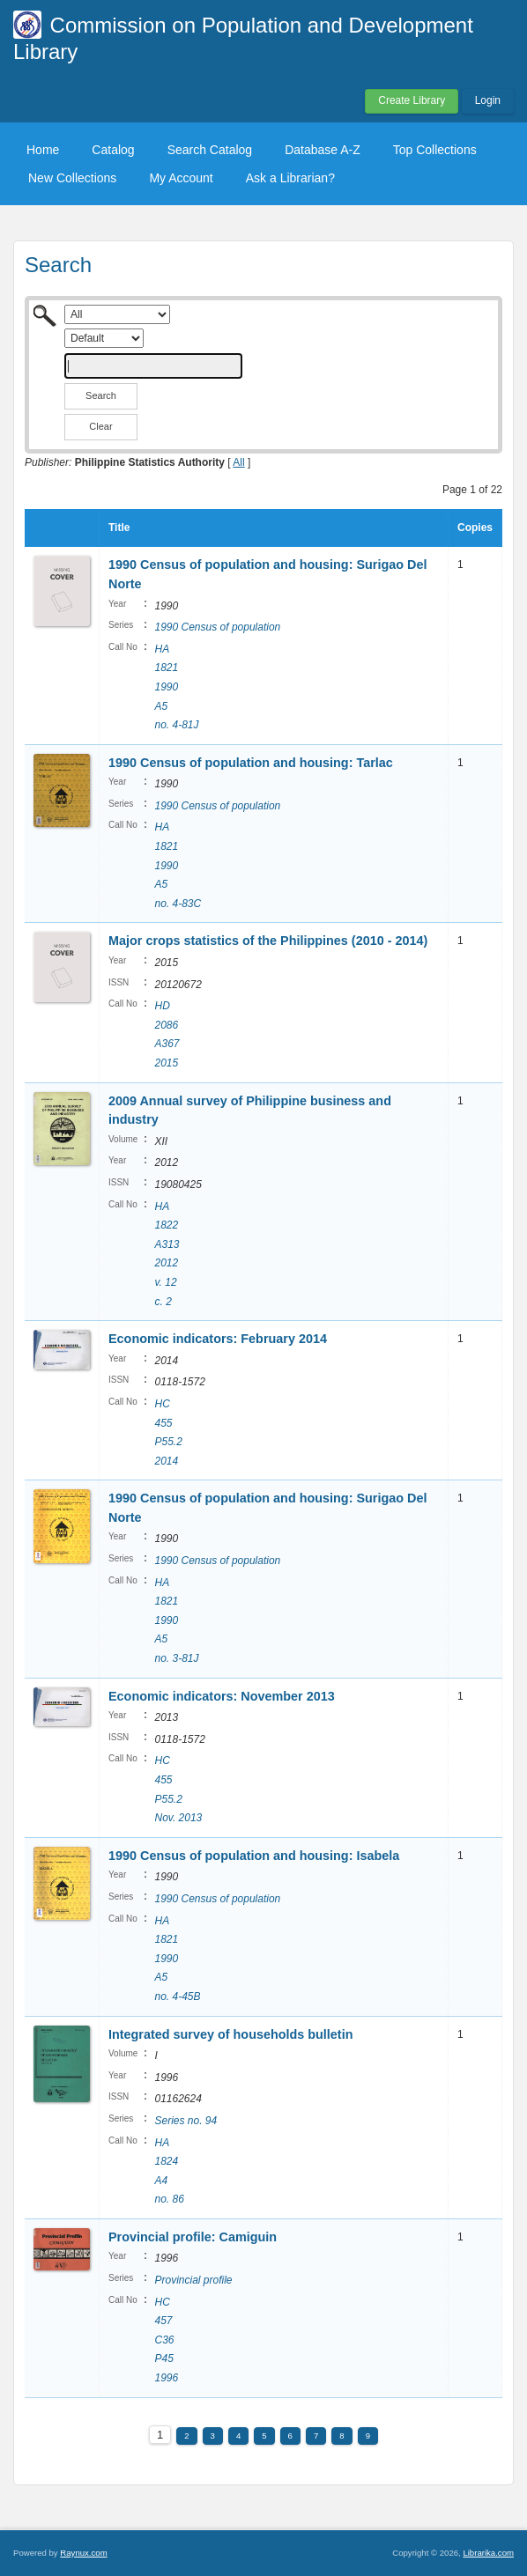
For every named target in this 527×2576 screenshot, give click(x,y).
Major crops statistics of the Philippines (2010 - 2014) (267, 941)
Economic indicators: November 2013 (221, 1696)
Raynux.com (83, 2553)
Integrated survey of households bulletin (230, 2034)
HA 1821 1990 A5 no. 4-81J (176, 687)
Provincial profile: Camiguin (192, 2237)
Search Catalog (210, 150)
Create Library (411, 100)
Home (42, 150)
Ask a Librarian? (290, 178)
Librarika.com (488, 2553)
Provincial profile (193, 2280)
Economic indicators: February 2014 (217, 1339)
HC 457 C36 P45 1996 (166, 2340)
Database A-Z (322, 150)
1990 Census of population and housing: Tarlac (252, 763)
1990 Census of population (217, 627)
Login (488, 100)
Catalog (113, 150)
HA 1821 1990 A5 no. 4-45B (177, 1959)
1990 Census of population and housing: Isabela (253, 1856)
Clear (100, 426)
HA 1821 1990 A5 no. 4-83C (177, 865)
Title (119, 527)
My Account (180, 178)
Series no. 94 (185, 2121)
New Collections (72, 178)
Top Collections (435, 150)
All (238, 462)
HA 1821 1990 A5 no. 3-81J (176, 1620)
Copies (475, 527)
